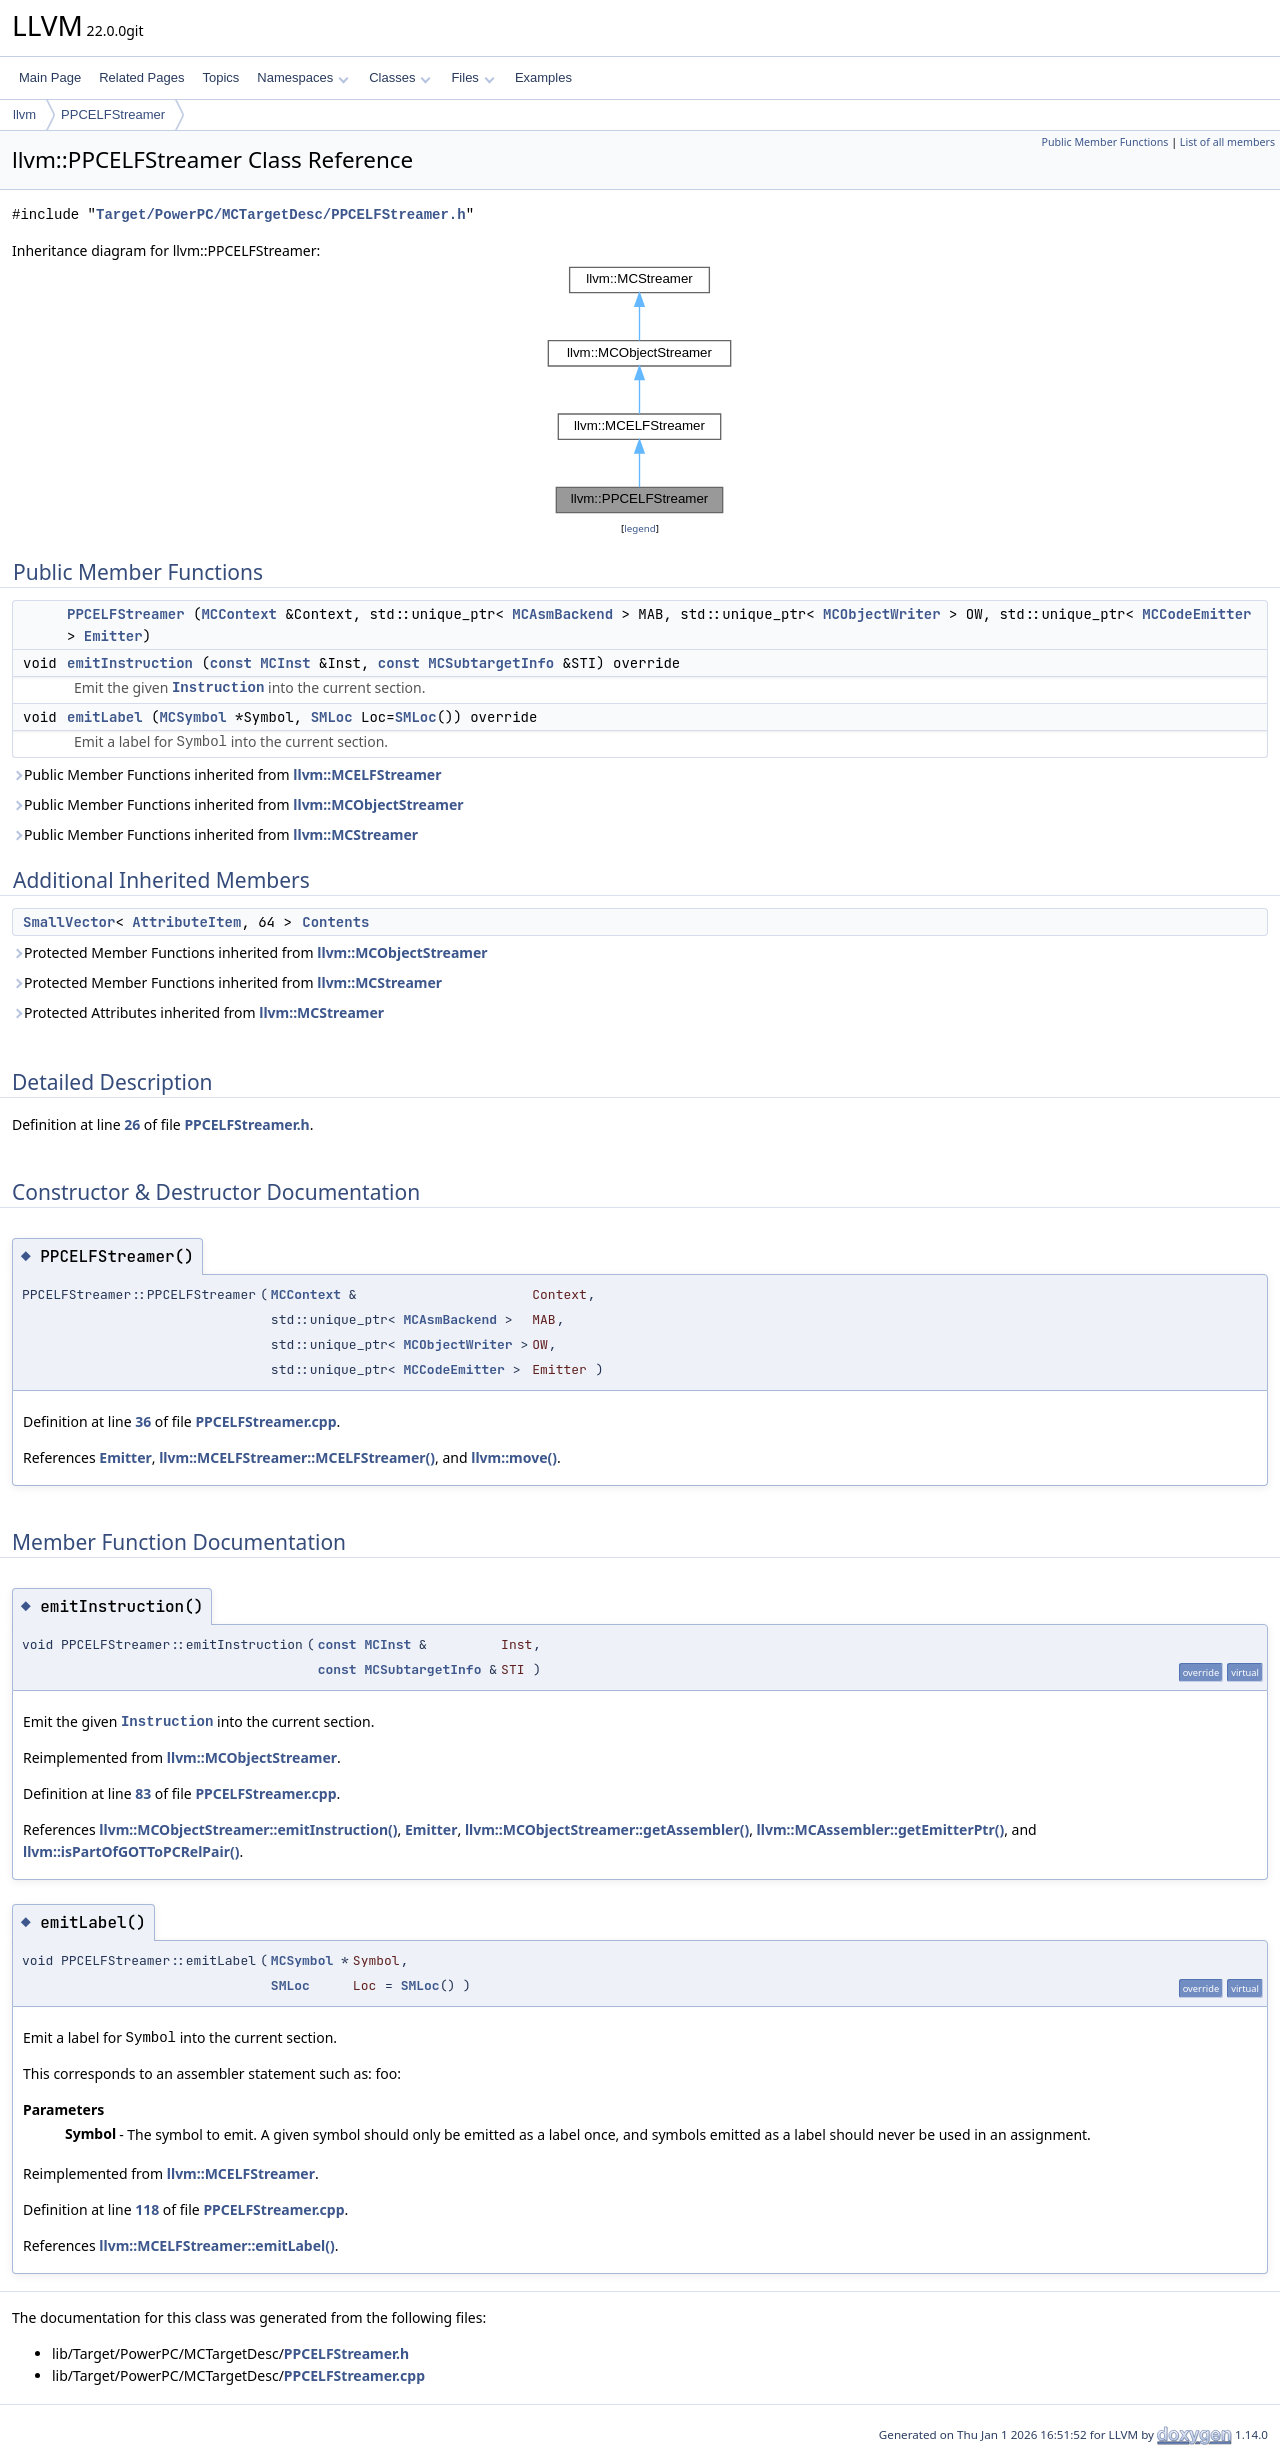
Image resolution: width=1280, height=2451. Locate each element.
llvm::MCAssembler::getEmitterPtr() (881, 1829)
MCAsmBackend (562, 614)
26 (132, 1124)
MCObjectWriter (882, 614)
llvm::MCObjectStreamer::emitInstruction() (248, 1829)
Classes (400, 77)
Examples (543, 77)
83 (143, 1793)
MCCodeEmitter (1196, 614)
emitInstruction (130, 663)
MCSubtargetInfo (491, 663)
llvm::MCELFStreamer (367, 774)
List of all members (1227, 142)
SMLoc (332, 717)
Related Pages (141, 77)
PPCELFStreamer (113, 114)
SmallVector (69, 922)
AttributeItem (186, 922)
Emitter (113, 636)
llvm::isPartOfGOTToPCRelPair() (131, 1851)
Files (472, 77)
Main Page (50, 77)
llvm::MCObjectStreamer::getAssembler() (607, 1829)
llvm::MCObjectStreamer (378, 804)
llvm (24, 114)
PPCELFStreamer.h (246, 1124)
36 (143, 1421)
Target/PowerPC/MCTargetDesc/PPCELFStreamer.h (281, 214)
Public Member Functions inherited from (226, 774)
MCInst (285, 663)
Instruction (218, 687)
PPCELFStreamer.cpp (265, 1421)
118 (147, 2209)
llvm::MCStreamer (355, 834)
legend (640, 528)
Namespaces (302, 77)
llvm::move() (514, 1457)
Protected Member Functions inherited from (250, 952)
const (231, 663)
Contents (335, 922)
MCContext (239, 614)
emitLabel (105, 717)
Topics (220, 77)
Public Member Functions (1104, 142)
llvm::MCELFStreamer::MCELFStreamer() (297, 1457)
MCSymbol (192, 717)
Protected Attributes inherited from (198, 1012)
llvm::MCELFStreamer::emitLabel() (216, 2245)
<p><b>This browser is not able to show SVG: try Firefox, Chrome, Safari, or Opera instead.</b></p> (640, 390)
